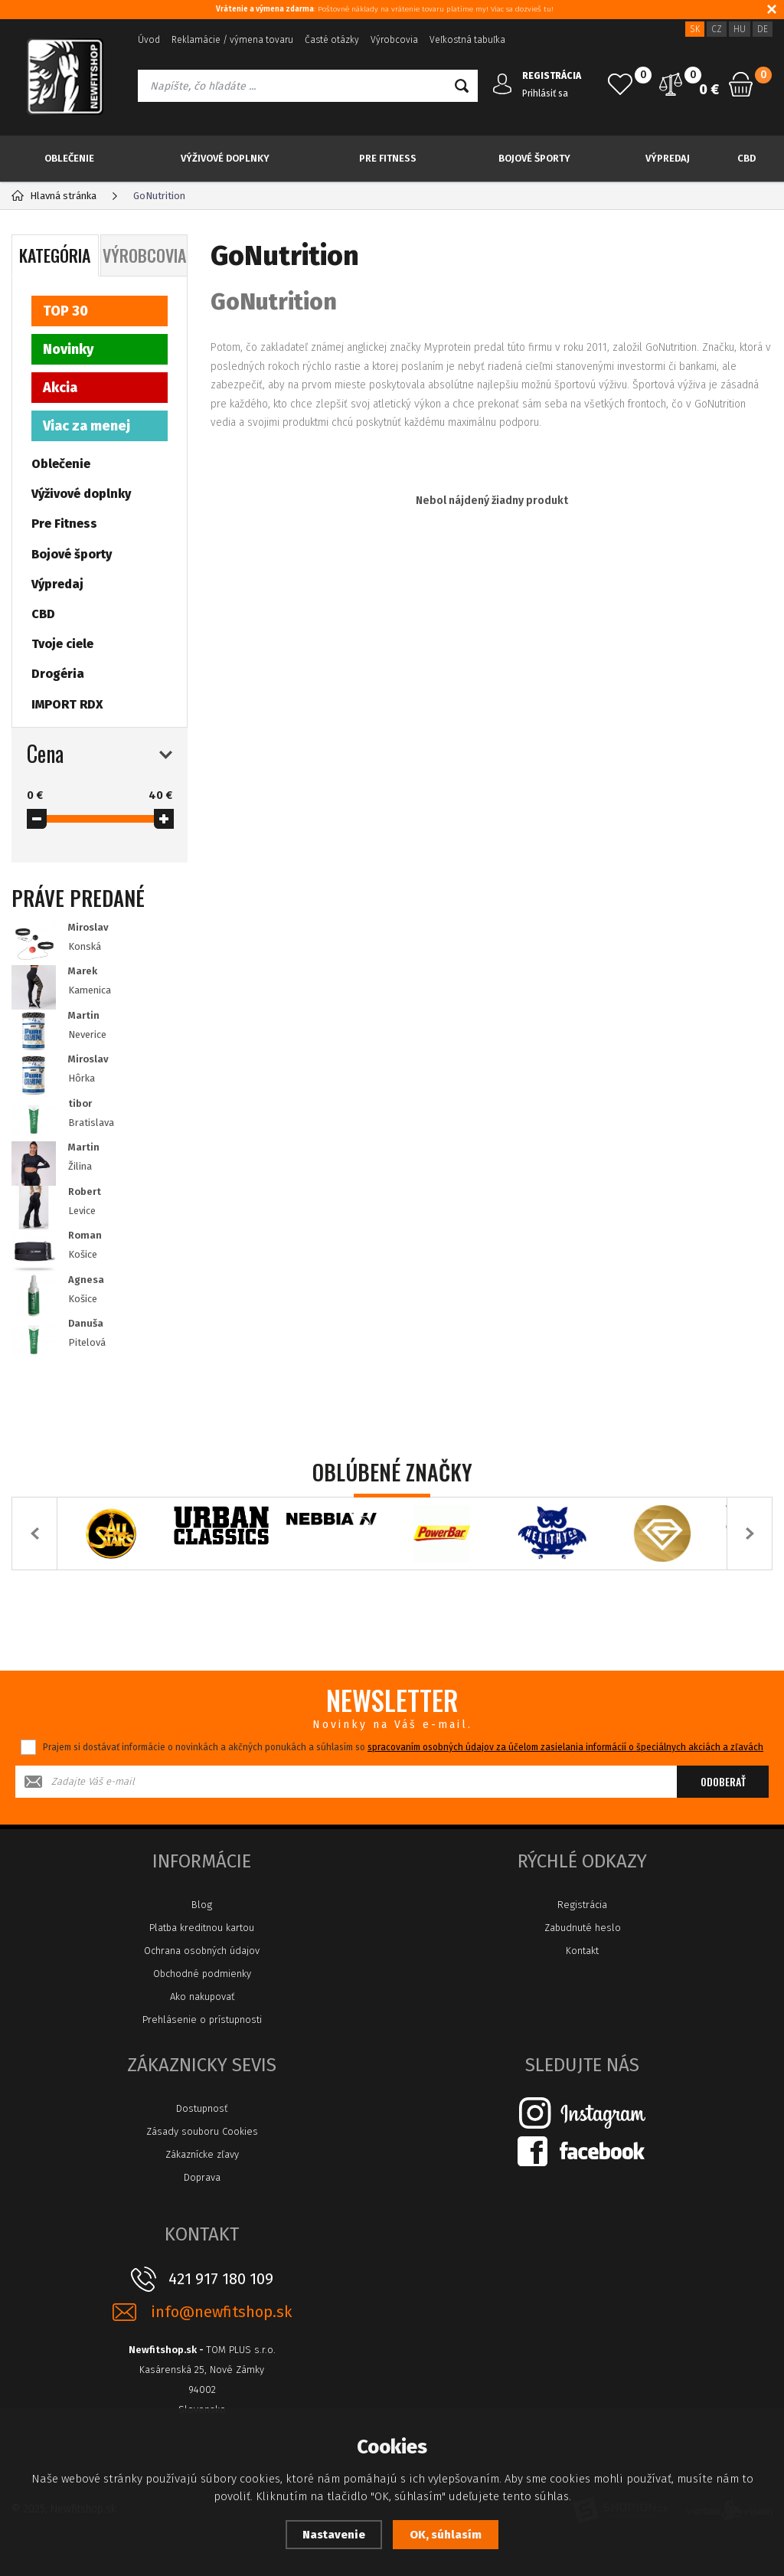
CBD (746, 158)
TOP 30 (65, 311)
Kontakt (582, 1950)
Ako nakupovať (202, 1996)
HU (739, 29)
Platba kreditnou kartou (201, 1927)
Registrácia (582, 1904)
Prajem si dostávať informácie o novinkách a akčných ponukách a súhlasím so (403, 1747)
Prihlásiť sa (545, 93)
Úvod (149, 39)
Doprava (202, 2177)
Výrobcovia (394, 39)
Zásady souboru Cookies (202, 2131)
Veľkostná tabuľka (467, 39)
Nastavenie (333, 2535)
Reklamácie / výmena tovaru (232, 39)
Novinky (68, 349)
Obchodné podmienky (202, 1973)
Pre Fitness (387, 158)
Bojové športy (534, 158)
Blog (201, 1904)
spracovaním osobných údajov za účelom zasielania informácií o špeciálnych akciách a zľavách (565, 1747)
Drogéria (57, 673)
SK (695, 29)
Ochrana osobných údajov (202, 1950)
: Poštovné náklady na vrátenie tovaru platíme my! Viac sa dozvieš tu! (385, 9)
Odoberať (723, 1781)
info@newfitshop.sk (221, 2312)
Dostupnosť (201, 2108)
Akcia (60, 387)
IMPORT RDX (67, 704)
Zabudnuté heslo (582, 1927)
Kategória (54, 255)
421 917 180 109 (220, 2279)
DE (762, 29)
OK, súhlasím (446, 2535)
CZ (716, 29)
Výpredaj (667, 158)
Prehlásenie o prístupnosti (202, 2019)
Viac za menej (86, 425)
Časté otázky (332, 39)
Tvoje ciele (62, 644)
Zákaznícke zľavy (202, 2154)
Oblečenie (69, 158)
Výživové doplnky (225, 158)
